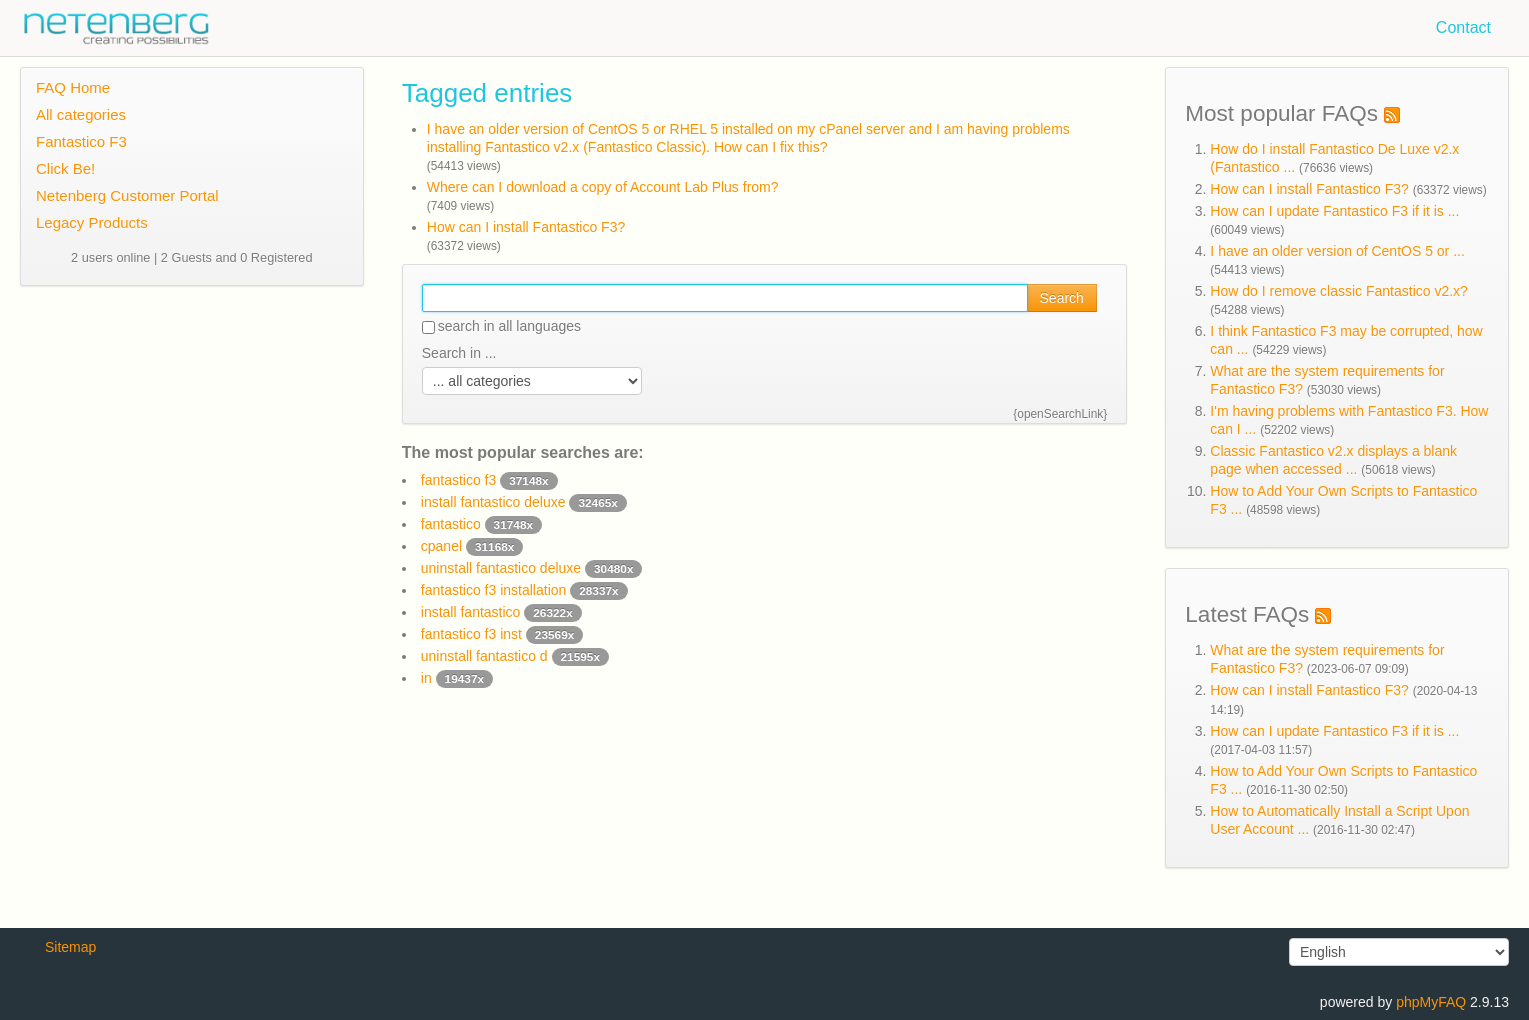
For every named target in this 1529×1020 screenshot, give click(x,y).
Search (1062, 298)
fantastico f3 (489, 480)
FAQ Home (73, 87)
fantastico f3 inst (502, 634)
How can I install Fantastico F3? (526, 227)
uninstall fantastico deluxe (532, 568)
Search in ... (459, 353)
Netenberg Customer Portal (127, 195)
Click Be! (65, 168)
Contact (1463, 27)
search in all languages (501, 326)
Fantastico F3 (81, 141)
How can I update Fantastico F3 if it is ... (1334, 211)
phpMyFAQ (1431, 1002)
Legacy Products (92, 222)
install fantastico (501, 612)
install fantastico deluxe (524, 502)
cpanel (472, 546)
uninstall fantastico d (515, 656)
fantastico (481, 524)
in (457, 678)
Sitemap (70, 947)
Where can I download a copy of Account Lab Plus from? (603, 187)
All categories (81, 114)
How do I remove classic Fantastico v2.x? (1339, 291)
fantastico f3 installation (524, 590)
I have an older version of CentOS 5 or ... (1337, 251)
